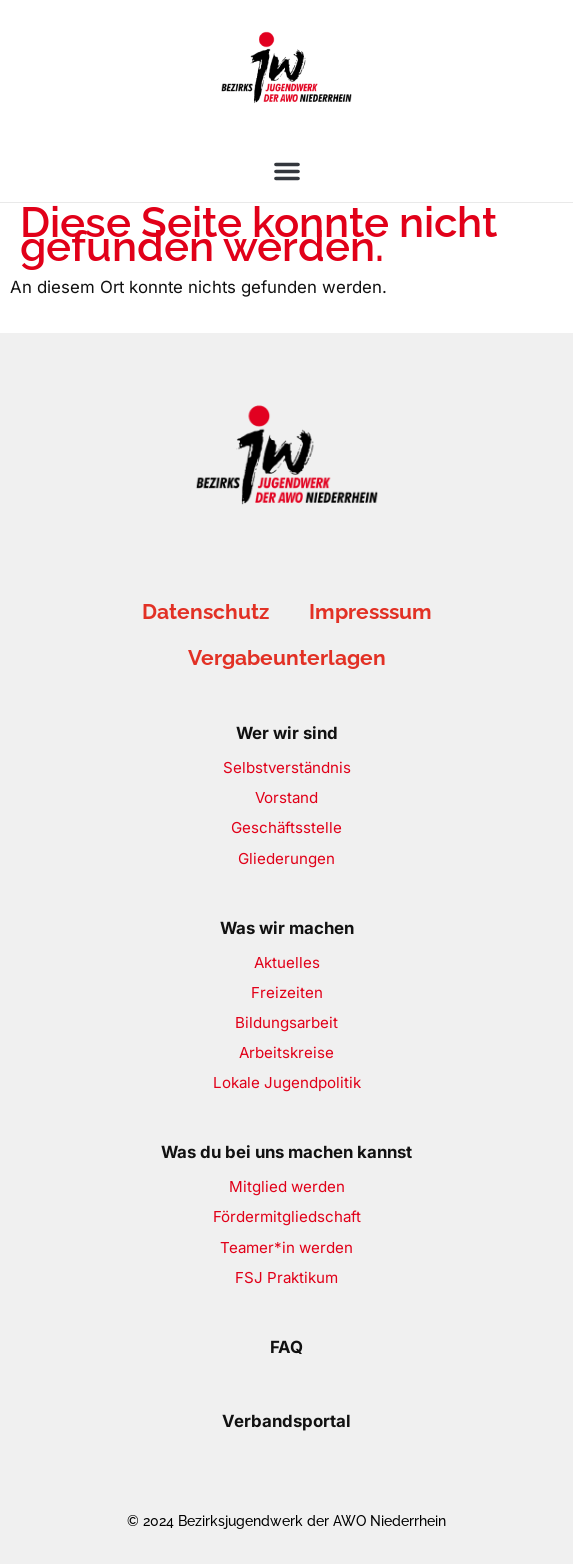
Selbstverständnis (287, 767)
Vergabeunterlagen (287, 657)
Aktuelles (287, 962)
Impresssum (370, 611)
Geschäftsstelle (286, 827)
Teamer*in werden (286, 1247)
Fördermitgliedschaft (287, 1216)
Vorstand (286, 797)
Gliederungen (286, 858)
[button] (287, 171)
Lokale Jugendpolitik (287, 1082)
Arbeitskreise (286, 1052)
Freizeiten (287, 992)
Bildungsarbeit (286, 1022)
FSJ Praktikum (286, 1277)
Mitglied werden (287, 1186)
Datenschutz (205, 611)
